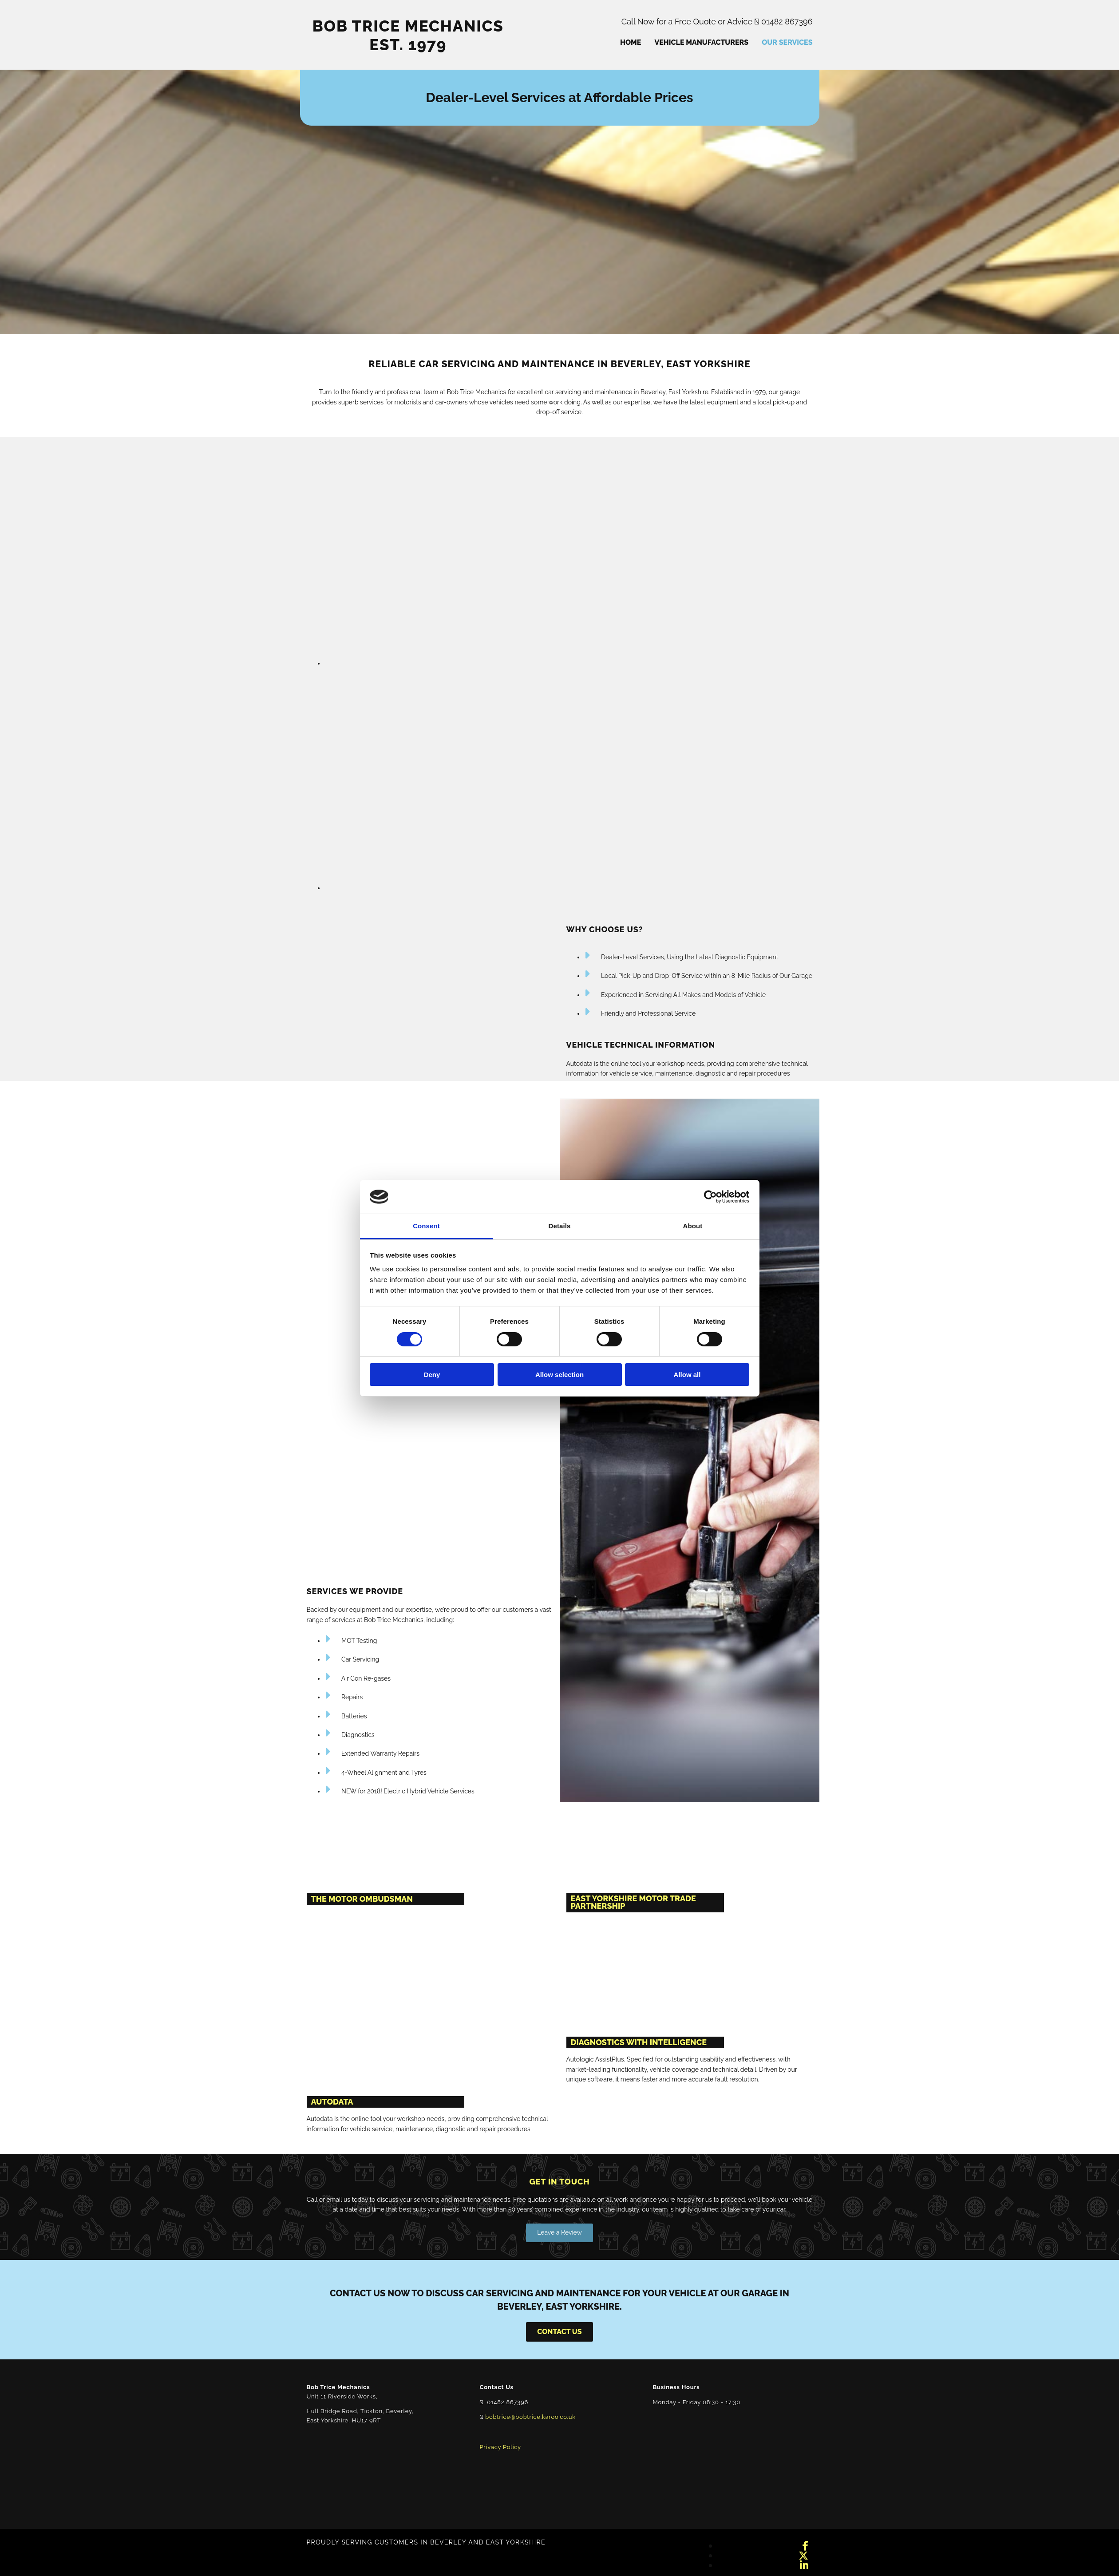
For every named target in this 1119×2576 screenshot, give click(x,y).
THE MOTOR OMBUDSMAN (362, 1898)
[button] (559, 2233)
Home (630, 42)
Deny (432, 1374)
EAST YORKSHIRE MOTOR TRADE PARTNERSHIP (633, 1902)
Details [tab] (560, 1226)
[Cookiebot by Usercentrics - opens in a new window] (710, 1196)
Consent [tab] (426, 1226)
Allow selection (559, 1374)
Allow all (687, 1374)
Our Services (787, 42)
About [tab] (693, 1226)
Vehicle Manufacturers (701, 42)
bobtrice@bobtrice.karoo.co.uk (530, 2417)
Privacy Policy (500, 2447)
